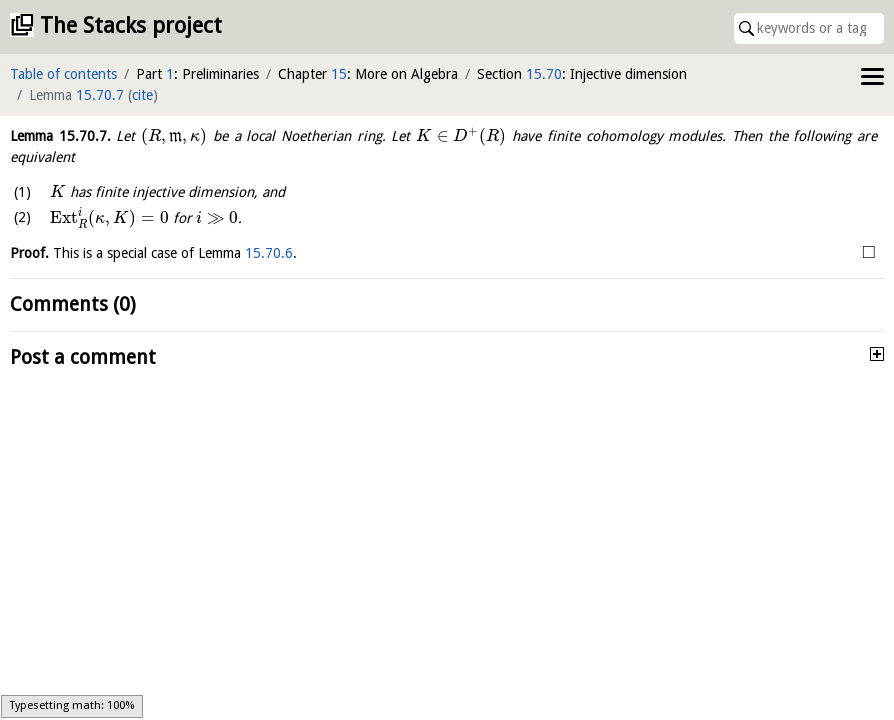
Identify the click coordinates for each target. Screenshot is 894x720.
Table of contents (63, 74)
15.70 (544, 74)
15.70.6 (269, 253)
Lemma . (60, 136)
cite (142, 95)
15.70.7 (100, 95)
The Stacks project (131, 25)
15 (339, 74)
